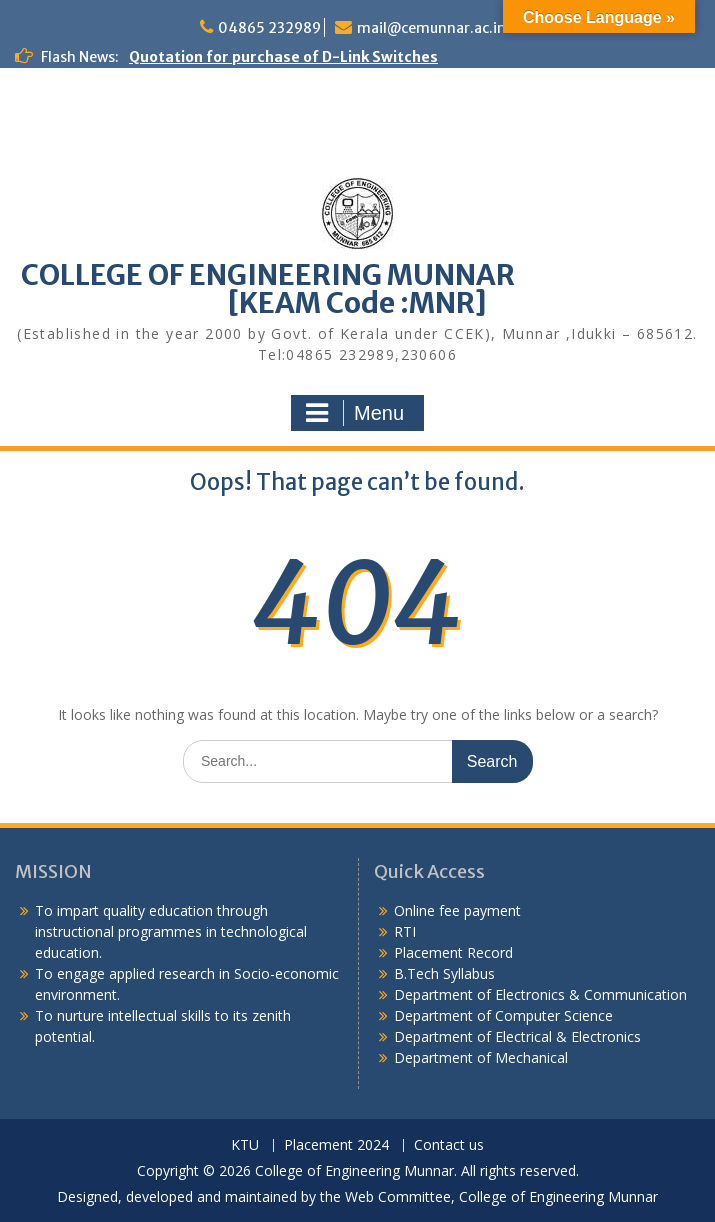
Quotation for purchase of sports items (158, 162)
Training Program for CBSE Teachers (148, 78)
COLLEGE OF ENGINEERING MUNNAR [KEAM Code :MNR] (358, 289)
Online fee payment (457, 910)
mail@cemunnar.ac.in (431, 28)
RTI (405, 931)
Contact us (449, 1145)
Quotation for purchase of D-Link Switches (283, 57)
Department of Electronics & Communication (542, 994)
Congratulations (75, 120)
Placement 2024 (336, 1145)
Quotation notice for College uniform (149, 246)
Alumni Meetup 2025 (88, 141)
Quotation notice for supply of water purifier (176, 183)
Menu (355, 413)
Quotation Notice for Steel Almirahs (144, 204)
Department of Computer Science (503, 1015)
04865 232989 (269, 28)
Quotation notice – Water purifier (136, 99)
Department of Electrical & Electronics (517, 1036)
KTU (245, 1145)
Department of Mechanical (481, 1057)
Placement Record (453, 952)
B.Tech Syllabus (444, 973)
